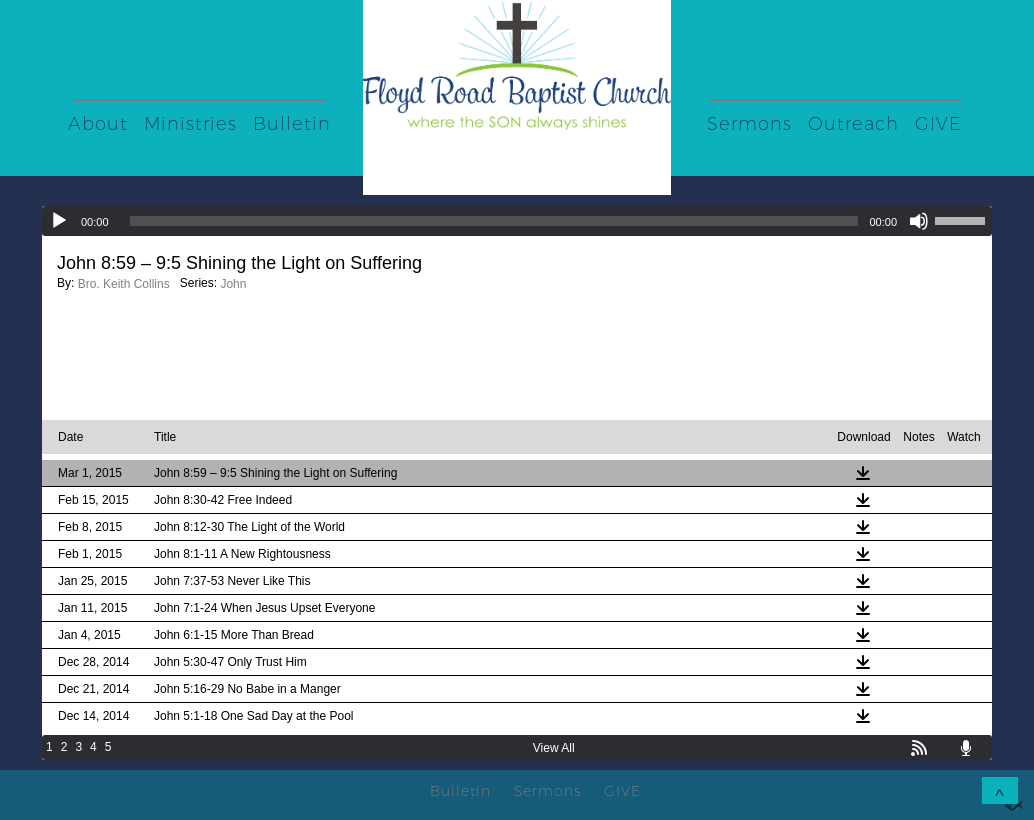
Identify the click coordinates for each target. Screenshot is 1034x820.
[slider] (494, 221)
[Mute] (919, 221)
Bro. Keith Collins (124, 284)
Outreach (853, 124)
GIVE (938, 124)
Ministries (190, 124)
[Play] (59, 221)
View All (554, 748)
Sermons (749, 124)
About (98, 124)
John (233, 284)
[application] (517, 221)
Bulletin (292, 124)
